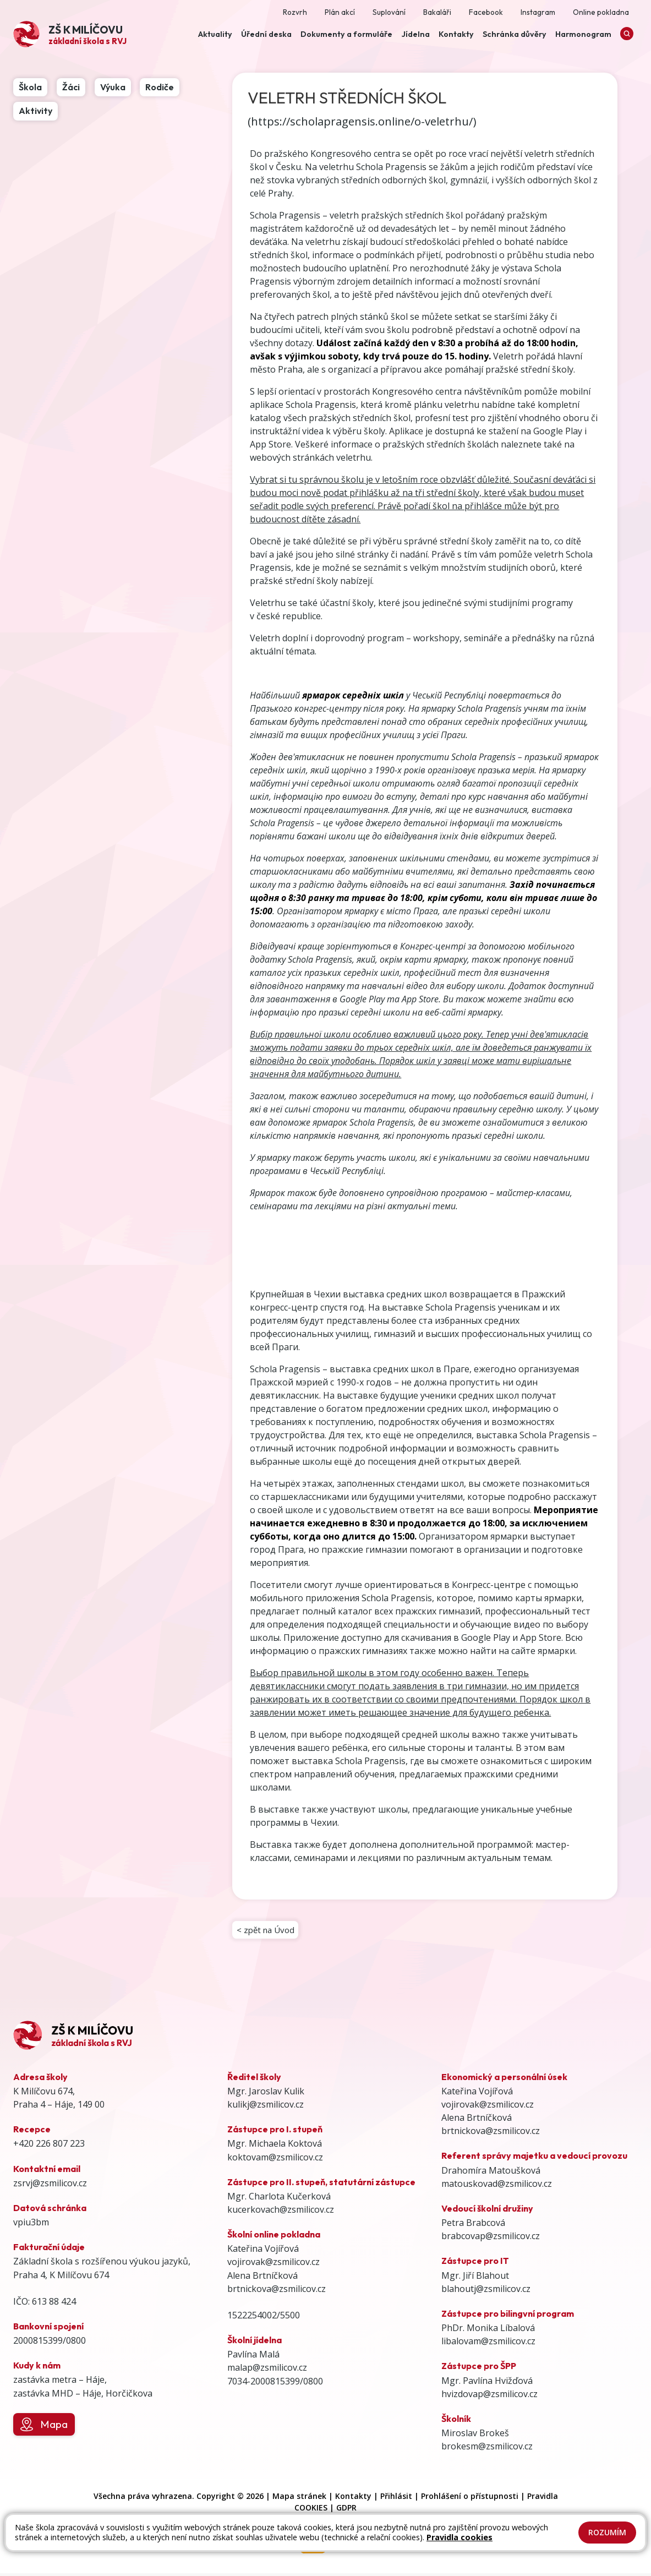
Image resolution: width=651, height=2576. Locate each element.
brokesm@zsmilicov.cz (487, 2449)
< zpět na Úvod (267, 1931)
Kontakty (353, 2499)
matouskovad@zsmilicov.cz (496, 2186)
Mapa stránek (299, 2499)
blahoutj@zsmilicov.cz (485, 2291)
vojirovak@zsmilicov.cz (273, 2265)
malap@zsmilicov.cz (267, 2371)
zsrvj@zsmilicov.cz (50, 2186)
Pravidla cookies (459, 2537)
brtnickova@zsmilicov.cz (276, 2291)
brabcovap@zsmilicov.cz (490, 2239)
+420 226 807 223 (49, 2147)
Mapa (43, 2427)
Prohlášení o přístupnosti (469, 2499)
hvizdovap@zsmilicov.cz (489, 2397)
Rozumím (607, 2532)
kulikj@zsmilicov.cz (265, 2108)
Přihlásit (396, 2499)
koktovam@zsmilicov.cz (275, 2160)
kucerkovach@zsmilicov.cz (280, 2213)
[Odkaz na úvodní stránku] (70, 34)
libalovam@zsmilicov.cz (488, 2344)
